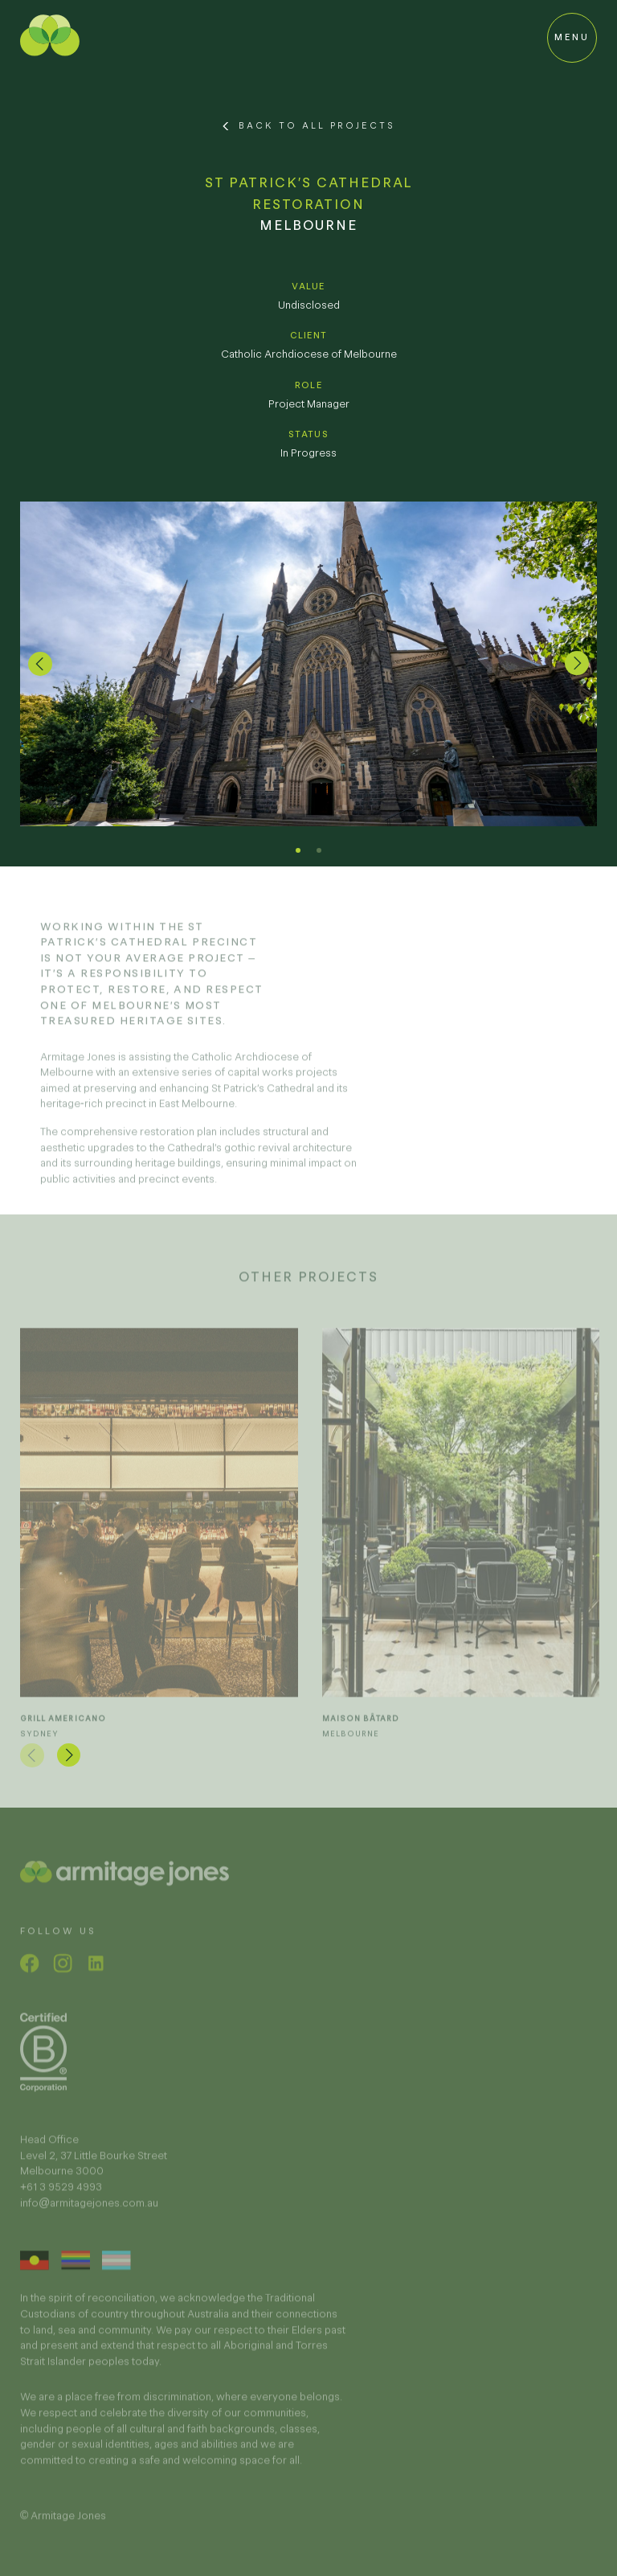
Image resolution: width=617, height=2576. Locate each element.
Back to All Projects (317, 125)
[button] (40, 664)
